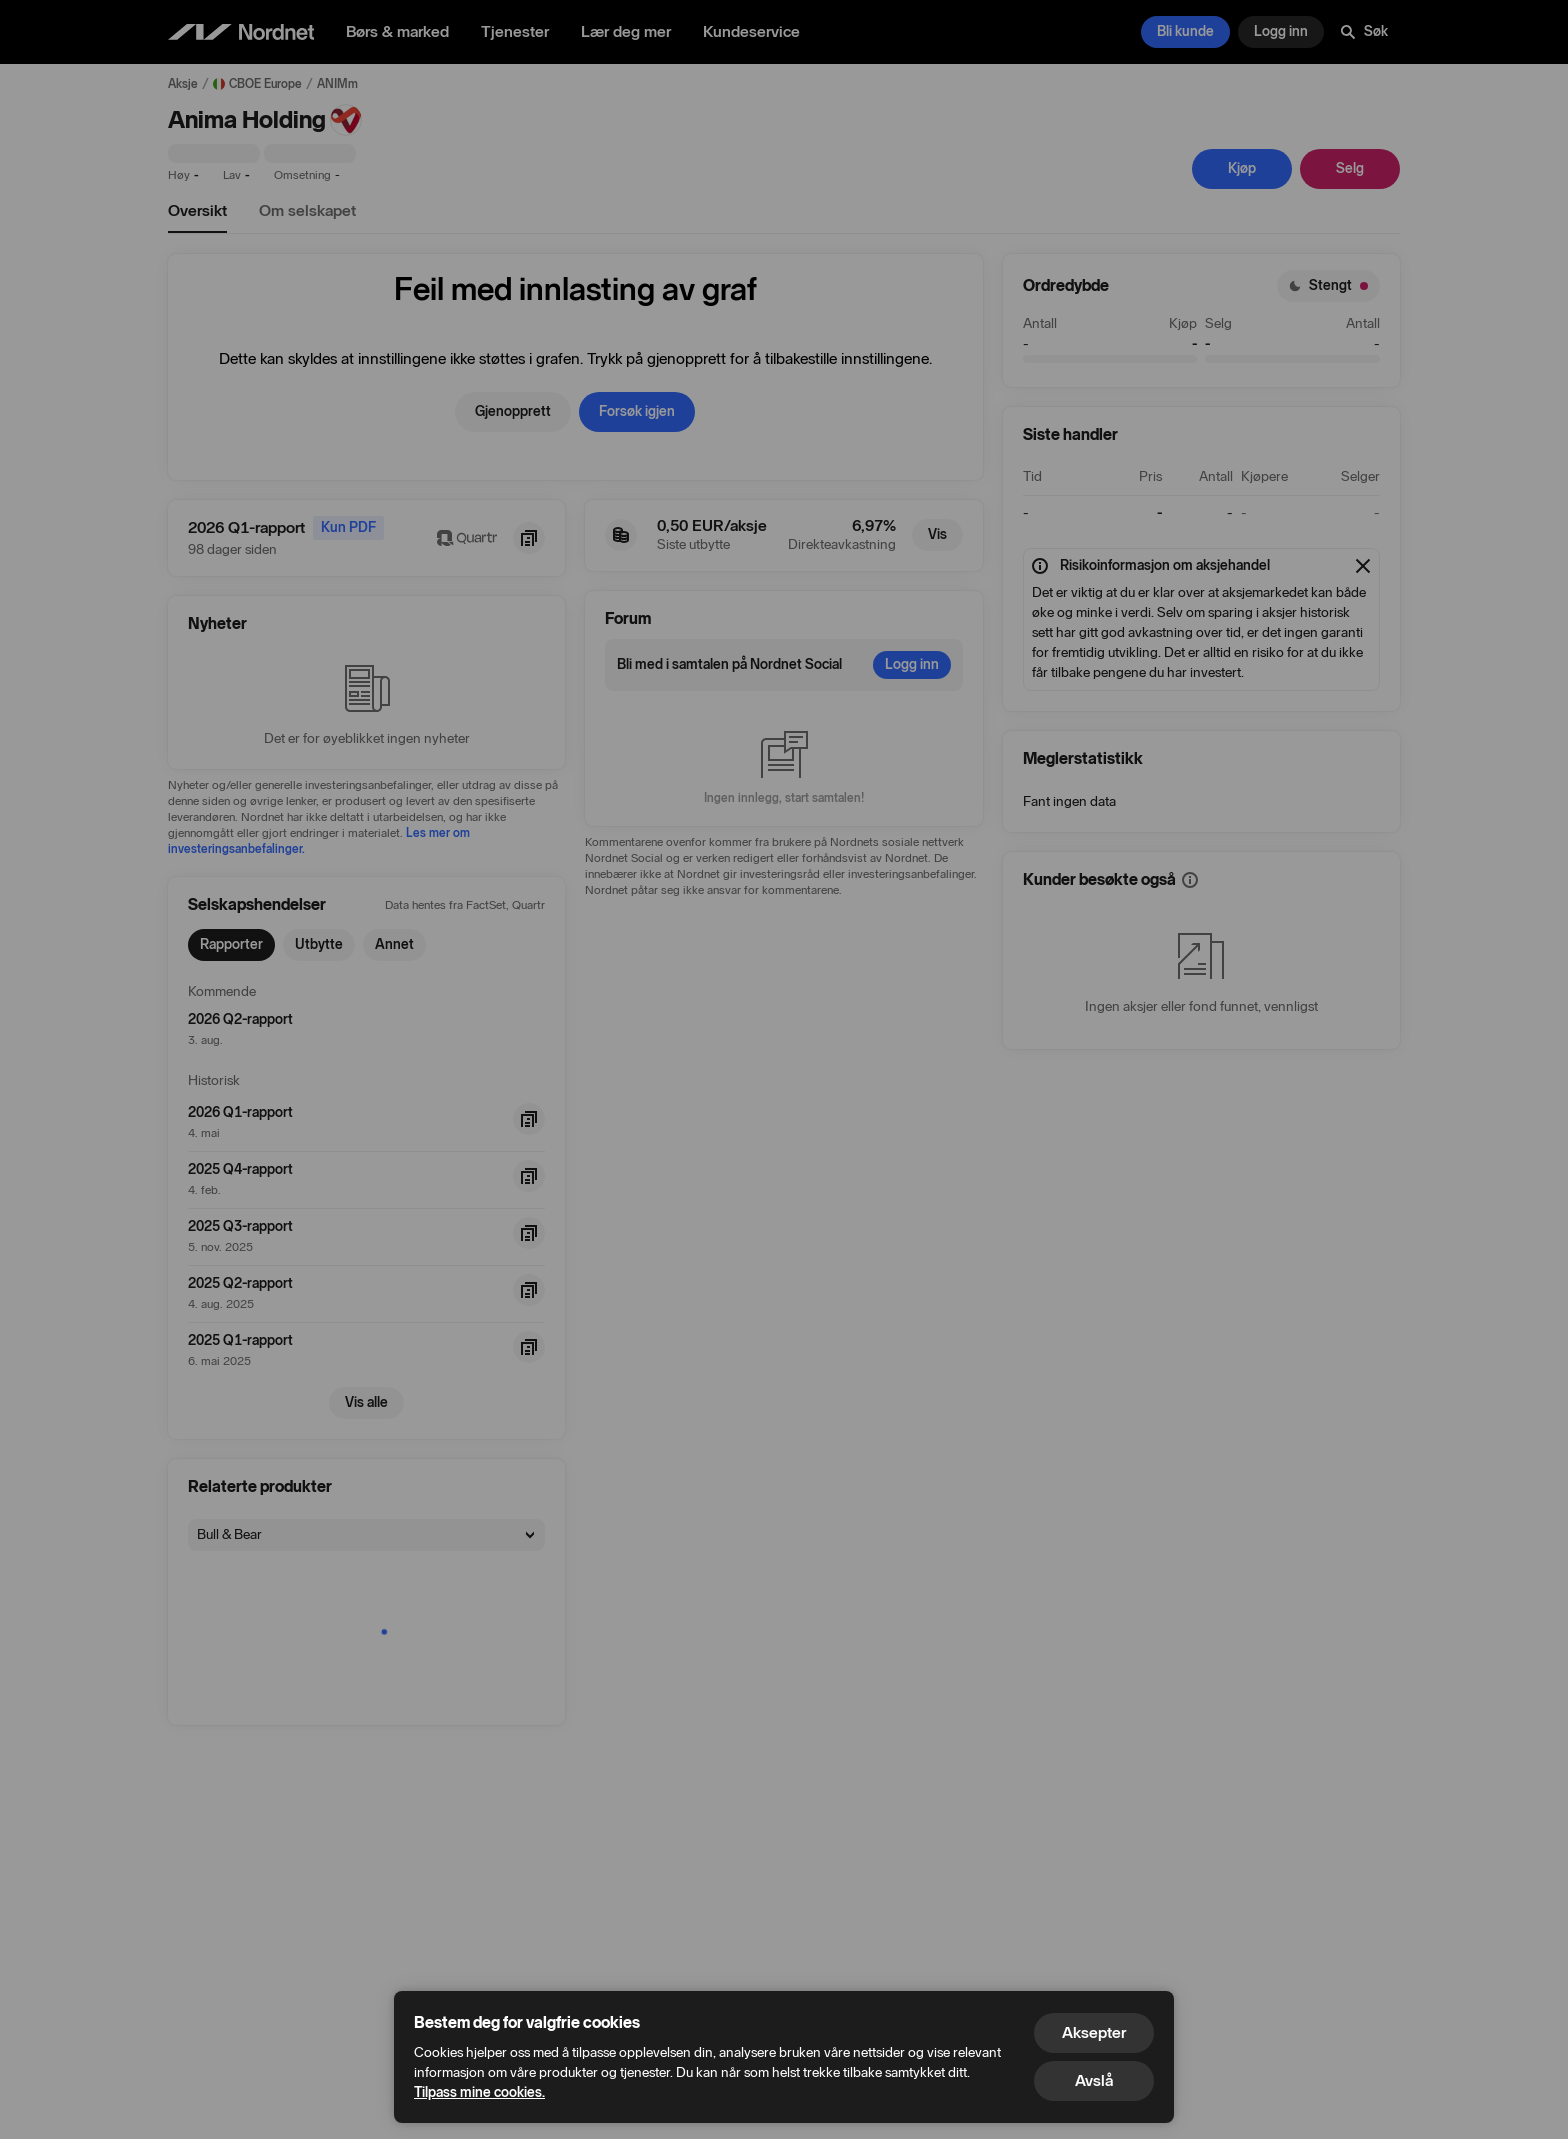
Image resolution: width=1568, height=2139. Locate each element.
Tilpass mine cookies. (479, 2092)
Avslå (1094, 2080)
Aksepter (1094, 2032)
